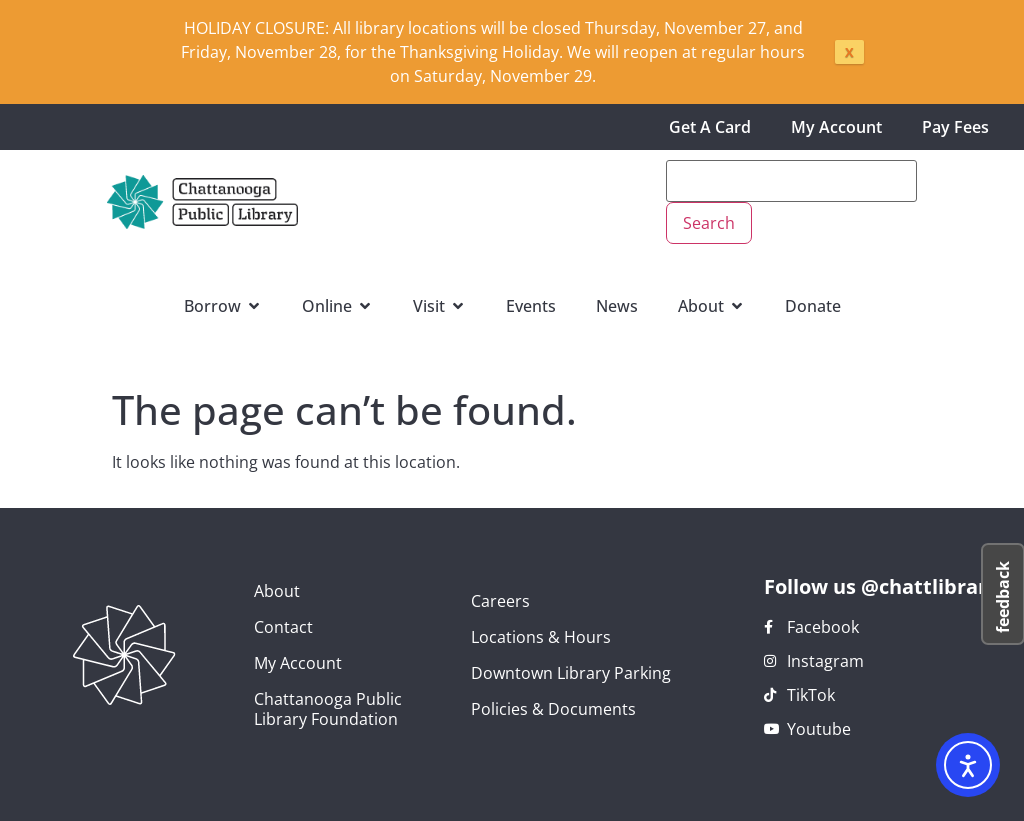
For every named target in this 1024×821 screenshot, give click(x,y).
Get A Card (710, 127)
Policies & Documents (553, 709)
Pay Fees (955, 127)
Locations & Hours (541, 637)
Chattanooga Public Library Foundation (328, 709)
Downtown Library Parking (571, 673)
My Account (836, 127)
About (277, 591)
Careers (500, 601)
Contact (283, 627)
